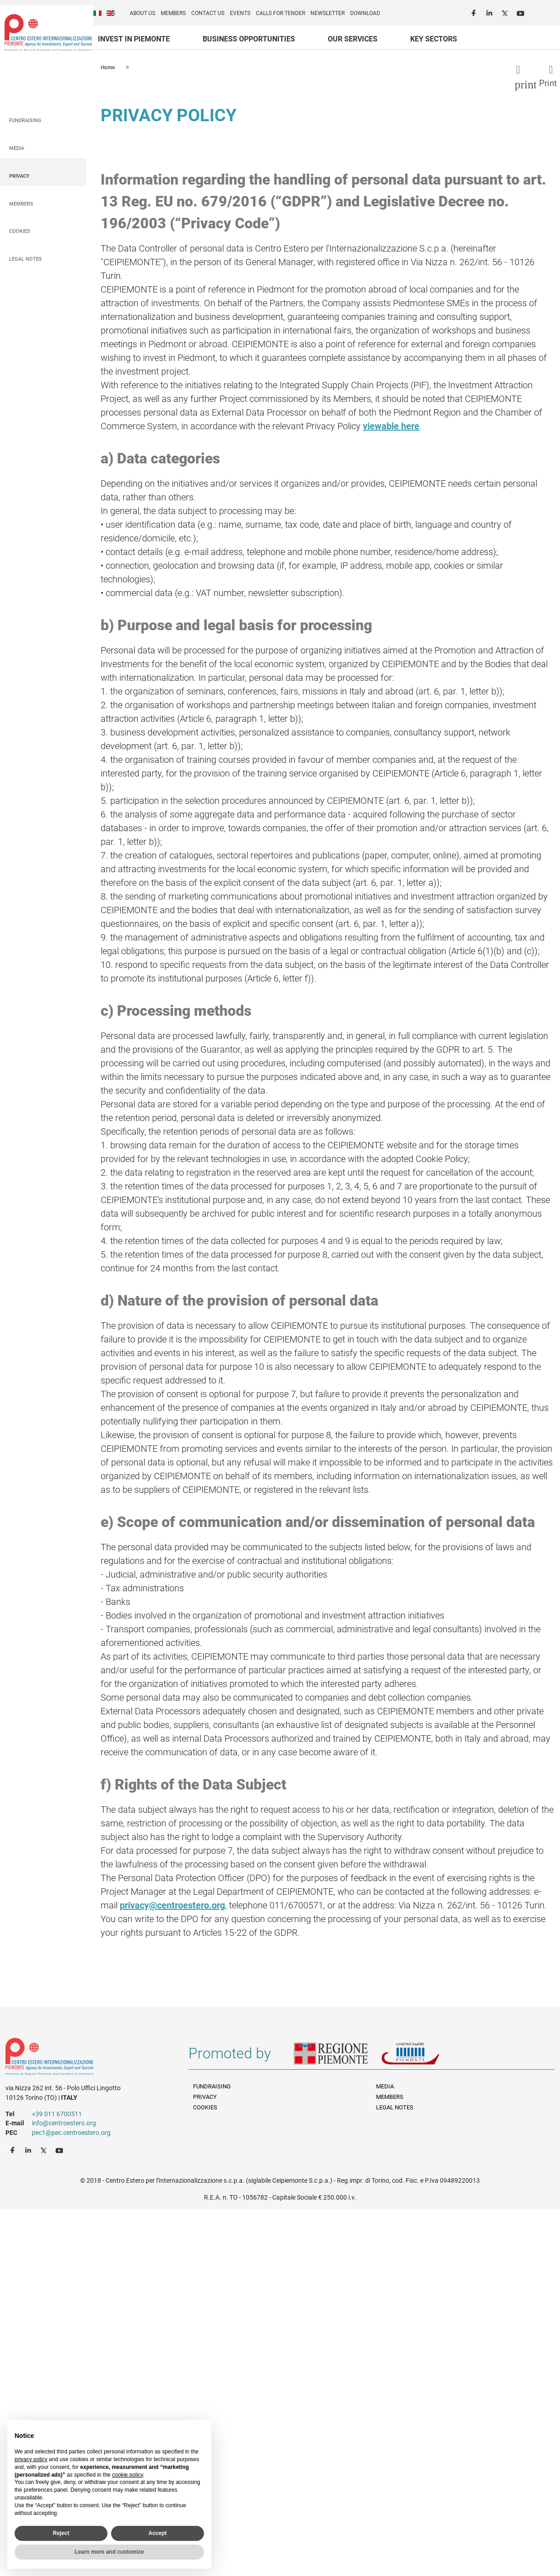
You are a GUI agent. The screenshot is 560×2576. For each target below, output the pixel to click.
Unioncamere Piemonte (423, 2056)
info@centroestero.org (64, 2122)
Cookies (19, 231)
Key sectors (433, 39)
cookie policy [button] (127, 2475)
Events (240, 13)
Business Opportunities (249, 39)
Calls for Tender (280, 13)
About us (142, 13)
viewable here (391, 425)
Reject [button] (61, 2533)
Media (16, 148)
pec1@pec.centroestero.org (71, 2132)
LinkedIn (490, 12)
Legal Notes (25, 259)
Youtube (521, 12)
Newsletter (328, 13)
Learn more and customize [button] (109, 2552)
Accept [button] (157, 2533)
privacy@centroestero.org (172, 1904)
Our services (352, 39)
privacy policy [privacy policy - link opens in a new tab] (31, 2459)
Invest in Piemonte (134, 39)
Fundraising (25, 120)
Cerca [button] (556, 14)
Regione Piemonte (337, 2056)
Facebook (474, 12)
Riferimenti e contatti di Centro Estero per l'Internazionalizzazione (87, 2057)
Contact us (207, 13)
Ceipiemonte (48, 32)
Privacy (19, 176)
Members (173, 13)
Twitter (505, 12)
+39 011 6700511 (57, 2113)
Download (365, 13)
